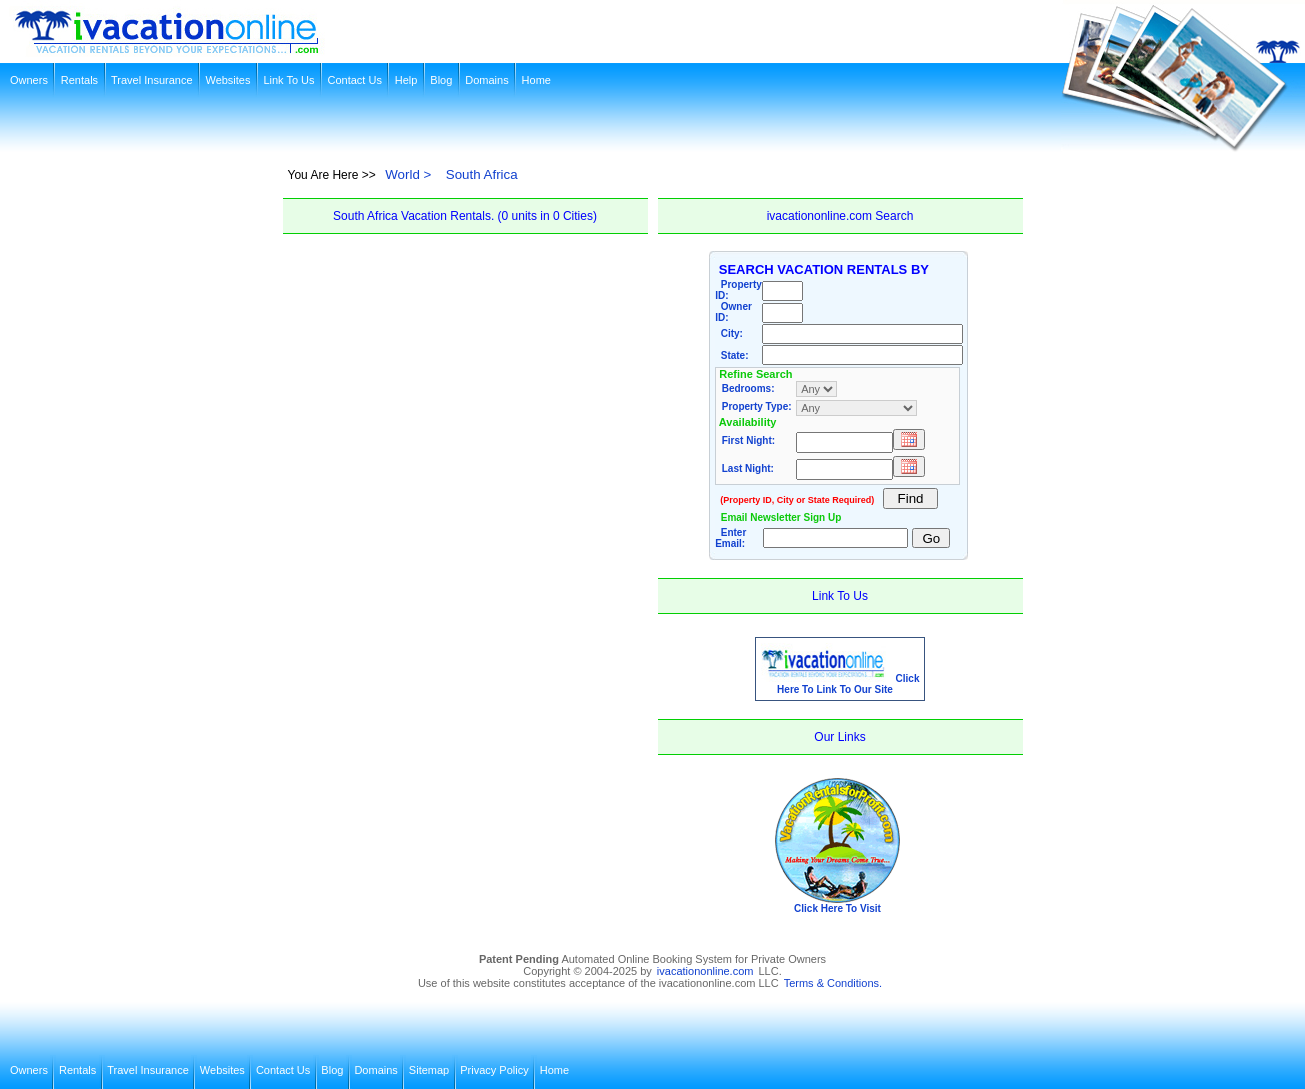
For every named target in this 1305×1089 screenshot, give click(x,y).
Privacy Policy (494, 1070)
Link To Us (288, 80)
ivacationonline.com (705, 971)
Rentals (79, 80)
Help (406, 80)
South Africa (482, 174)
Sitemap (429, 1070)
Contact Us (354, 80)
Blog (441, 80)
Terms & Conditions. (833, 983)
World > (408, 174)
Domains (486, 80)
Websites (227, 80)
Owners (29, 80)
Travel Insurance (152, 80)
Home (536, 80)
